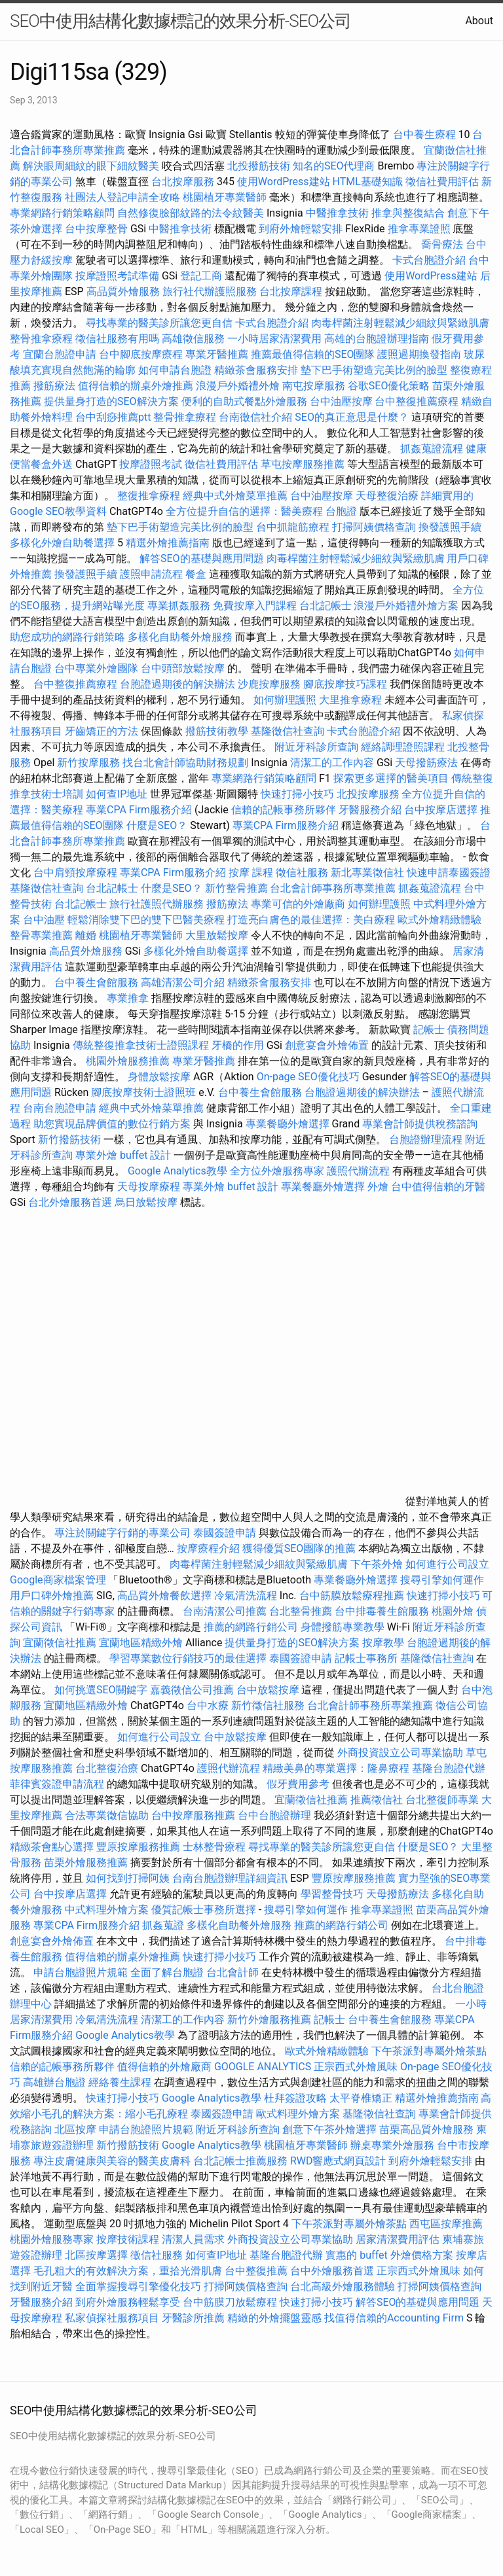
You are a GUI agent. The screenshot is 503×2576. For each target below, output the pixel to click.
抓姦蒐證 (163, 1925)
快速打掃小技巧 (297, 794)
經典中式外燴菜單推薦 (235, 495)
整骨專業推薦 (41, 935)
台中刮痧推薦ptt (113, 417)
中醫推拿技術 (337, 213)
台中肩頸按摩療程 (76, 872)
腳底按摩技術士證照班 (144, 1092)
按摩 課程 (251, 872)
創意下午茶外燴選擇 (329, 2129)
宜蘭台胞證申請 (59, 354)
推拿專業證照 (420, 228)
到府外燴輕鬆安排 (301, 228)
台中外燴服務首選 (332, 2271)
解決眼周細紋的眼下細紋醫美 (91, 166)
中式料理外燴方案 (108, 1909)
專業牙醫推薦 (216, 354)
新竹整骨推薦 (236, 888)
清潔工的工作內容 (332, 762)
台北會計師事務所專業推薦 (333, 888)
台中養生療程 (425, 134)
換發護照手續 (450, 527)
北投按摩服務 (368, 794)
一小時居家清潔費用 (274, 338)
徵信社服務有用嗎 (117, 338)
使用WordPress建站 (283, 181)
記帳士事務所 (366, 1658)
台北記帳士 (325, 605)
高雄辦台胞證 (54, 2082)
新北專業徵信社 (367, 872)
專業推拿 (128, 998)
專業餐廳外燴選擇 (289, 1124)
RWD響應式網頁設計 (338, 2161)
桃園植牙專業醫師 (225, 197)
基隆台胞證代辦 (448, 1768)
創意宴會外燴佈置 (327, 1045)
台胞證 (341, 511)
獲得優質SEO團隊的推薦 (299, 1548)
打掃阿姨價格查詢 (374, 527)
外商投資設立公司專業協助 (400, 1752)
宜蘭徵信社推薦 (59, 1642)
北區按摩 (75, 2129)
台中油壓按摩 (342, 401)
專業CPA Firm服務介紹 (139, 809)
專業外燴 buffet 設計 (123, 1155)
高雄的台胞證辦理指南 (376, 338)
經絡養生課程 (121, 2082)
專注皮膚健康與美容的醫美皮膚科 (112, 2161)
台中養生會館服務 (97, 982)
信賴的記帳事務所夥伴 (283, 809)
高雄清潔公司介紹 (183, 982)
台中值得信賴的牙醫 (438, 1186)
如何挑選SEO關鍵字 (100, 1690)
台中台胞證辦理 (274, 1815)
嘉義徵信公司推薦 (192, 1690)
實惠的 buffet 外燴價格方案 (389, 2255)
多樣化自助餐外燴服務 (180, 637)
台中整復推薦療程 (416, 401)
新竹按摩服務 (88, 762)
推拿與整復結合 (408, 213)
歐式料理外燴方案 (299, 2114)
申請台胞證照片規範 (80, 1972)
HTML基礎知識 (368, 181)
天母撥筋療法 (426, 762)
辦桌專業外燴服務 (393, 2145)
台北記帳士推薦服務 (240, 2161)
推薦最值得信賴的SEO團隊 (313, 354)
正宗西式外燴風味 (357, 2066)
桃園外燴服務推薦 (129, 1061)
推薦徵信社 (376, 1799)
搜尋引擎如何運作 (442, 1580)
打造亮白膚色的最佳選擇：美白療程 (311, 919)
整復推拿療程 (148, 495)
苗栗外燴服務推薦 (86, 1862)
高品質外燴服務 (123, 291)
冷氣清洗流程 (245, 1595)
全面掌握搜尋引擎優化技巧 (138, 2286)
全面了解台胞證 (167, 1972)
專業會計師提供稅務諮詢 (419, 1124)
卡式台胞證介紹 (429, 260)
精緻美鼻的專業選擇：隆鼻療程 (336, 1768)
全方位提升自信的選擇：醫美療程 (244, 511)
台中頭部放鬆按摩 (184, 668)
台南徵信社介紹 (255, 417)
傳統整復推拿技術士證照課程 (142, 1045)
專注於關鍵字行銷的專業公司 (122, 1532)
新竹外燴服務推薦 (270, 2019)
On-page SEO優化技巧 (308, 1076)
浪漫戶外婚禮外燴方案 (407, 605)
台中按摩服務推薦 (194, 1815)
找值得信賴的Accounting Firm (394, 2318)
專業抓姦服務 (178, 605)
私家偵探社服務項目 (112, 2318)
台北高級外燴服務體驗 (344, 2286)
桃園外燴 (453, 1611)
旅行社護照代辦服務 (156, 904)
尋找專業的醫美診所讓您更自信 (159, 323)
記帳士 (429, 1029)
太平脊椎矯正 (362, 2098)
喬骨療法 (442, 244)
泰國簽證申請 (224, 1532)
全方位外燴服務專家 (278, 1171)
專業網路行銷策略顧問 (62, 213)
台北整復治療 (106, 1768)
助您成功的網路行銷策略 (67, 637)
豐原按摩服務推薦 (139, 1847)
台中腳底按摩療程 (142, 354)
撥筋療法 (54, 385)
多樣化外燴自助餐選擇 (63, 543)
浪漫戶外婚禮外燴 (238, 385)
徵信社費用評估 (442, 181)
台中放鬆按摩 (269, 1690)
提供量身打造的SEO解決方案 (111, 401)
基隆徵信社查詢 (287, 731)
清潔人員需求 (193, 2239)
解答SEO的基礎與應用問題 (202, 558)
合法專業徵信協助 (107, 1815)
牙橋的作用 (238, 1045)
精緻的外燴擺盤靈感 (274, 2318)
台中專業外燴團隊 (97, 668)
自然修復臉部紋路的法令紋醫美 (190, 213)
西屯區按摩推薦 (446, 2223)
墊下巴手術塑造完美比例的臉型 (374, 370)
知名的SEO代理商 (334, 166)
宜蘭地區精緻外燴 (142, 1642)
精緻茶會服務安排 (256, 370)
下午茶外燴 (376, 1564)
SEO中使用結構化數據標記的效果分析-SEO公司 (180, 21)
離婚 (85, 935)
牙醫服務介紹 (370, 809)
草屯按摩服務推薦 (304, 464)
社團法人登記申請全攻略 (122, 197)
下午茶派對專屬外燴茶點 (429, 2051)
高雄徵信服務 (193, 338)
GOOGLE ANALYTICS (262, 2066)
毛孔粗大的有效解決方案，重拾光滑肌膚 (127, 2271)
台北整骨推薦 (300, 1611)
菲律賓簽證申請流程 (57, 1784)
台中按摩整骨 (97, 228)
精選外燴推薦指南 (168, 543)
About (479, 20)
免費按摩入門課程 (256, 605)
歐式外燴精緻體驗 (439, 919)
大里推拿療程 (351, 700)
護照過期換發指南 (419, 354)
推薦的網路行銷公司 (251, 1627)
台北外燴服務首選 (71, 1202)
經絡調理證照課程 (403, 747)
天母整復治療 (387, 495)
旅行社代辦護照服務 (209, 291)
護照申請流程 (151, 574)
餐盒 (195, 574)
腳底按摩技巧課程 (346, 684)
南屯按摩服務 (315, 385)
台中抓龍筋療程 (294, 527)
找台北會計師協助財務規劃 (185, 762)
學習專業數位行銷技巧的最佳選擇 (188, 1658)
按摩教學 (383, 1642)
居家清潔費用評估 (397, 2239)
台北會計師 (232, 1972)
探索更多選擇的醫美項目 (391, 778)
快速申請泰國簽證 (449, 872)
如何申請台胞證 (175, 370)
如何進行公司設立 (447, 1564)
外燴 (377, 1186)
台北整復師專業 (442, 1799)
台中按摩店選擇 (442, 809)
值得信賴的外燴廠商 (164, 2066)
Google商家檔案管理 (58, 1580)
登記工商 (201, 276)
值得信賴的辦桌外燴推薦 (135, 385)
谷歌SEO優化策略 (389, 385)
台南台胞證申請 (59, 1108)
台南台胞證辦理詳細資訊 (230, 1878)
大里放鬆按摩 (218, 935)
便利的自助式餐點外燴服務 (244, 401)
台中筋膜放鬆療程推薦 (353, 1595)
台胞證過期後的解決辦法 (177, 684)
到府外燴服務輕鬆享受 (127, 2302)
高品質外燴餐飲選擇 (165, 1595)
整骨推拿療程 (41, 338)
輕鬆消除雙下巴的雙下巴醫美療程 (146, 919)
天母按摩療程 (148, 1186)
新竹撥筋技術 (69, 1139)
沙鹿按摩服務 (270, 684)
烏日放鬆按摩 (147, 1202)
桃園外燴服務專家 (52, 2239)
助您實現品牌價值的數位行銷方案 (112, 1124)
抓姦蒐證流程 (431, 448)
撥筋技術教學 (218, 731)
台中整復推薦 (256, 2271)
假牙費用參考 (298, 1784)
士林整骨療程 (214, 1847)
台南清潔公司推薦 (225, 1611)
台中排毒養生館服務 (383, 1611)
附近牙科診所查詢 (316, 747)
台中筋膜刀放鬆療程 (231, 2302)
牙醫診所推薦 (193, 2318)
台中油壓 (44, 919)
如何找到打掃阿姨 (128, 1878)
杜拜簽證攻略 (295, 2098)
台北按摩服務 (184, 181)
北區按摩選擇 (97, 2255)
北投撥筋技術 (258, 166)
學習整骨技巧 (333, 1894)
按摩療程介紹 (209, 1548)
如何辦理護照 (284, 700)
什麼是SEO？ (157, 825)
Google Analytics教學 (177, 1171)
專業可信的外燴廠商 (298, 904)
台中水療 (209, 1705)
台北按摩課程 (292, 291)
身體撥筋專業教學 (344, 1627)
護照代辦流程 (358, 1171)
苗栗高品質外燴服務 (427, 2129)
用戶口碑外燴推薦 (53, 1595)
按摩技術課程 (129, 2239)
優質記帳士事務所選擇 (203, 1909)
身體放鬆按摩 (160, 1076)
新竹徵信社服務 (268, 1705)
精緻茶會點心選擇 (52, 1847)
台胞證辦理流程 (425, 1139)
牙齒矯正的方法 (101, 731)
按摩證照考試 (152, 464)
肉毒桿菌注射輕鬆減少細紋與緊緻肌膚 (400, 323)
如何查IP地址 (116, 794)
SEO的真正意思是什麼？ (352, 417)
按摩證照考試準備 (118, 276)
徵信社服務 (302, 872)
